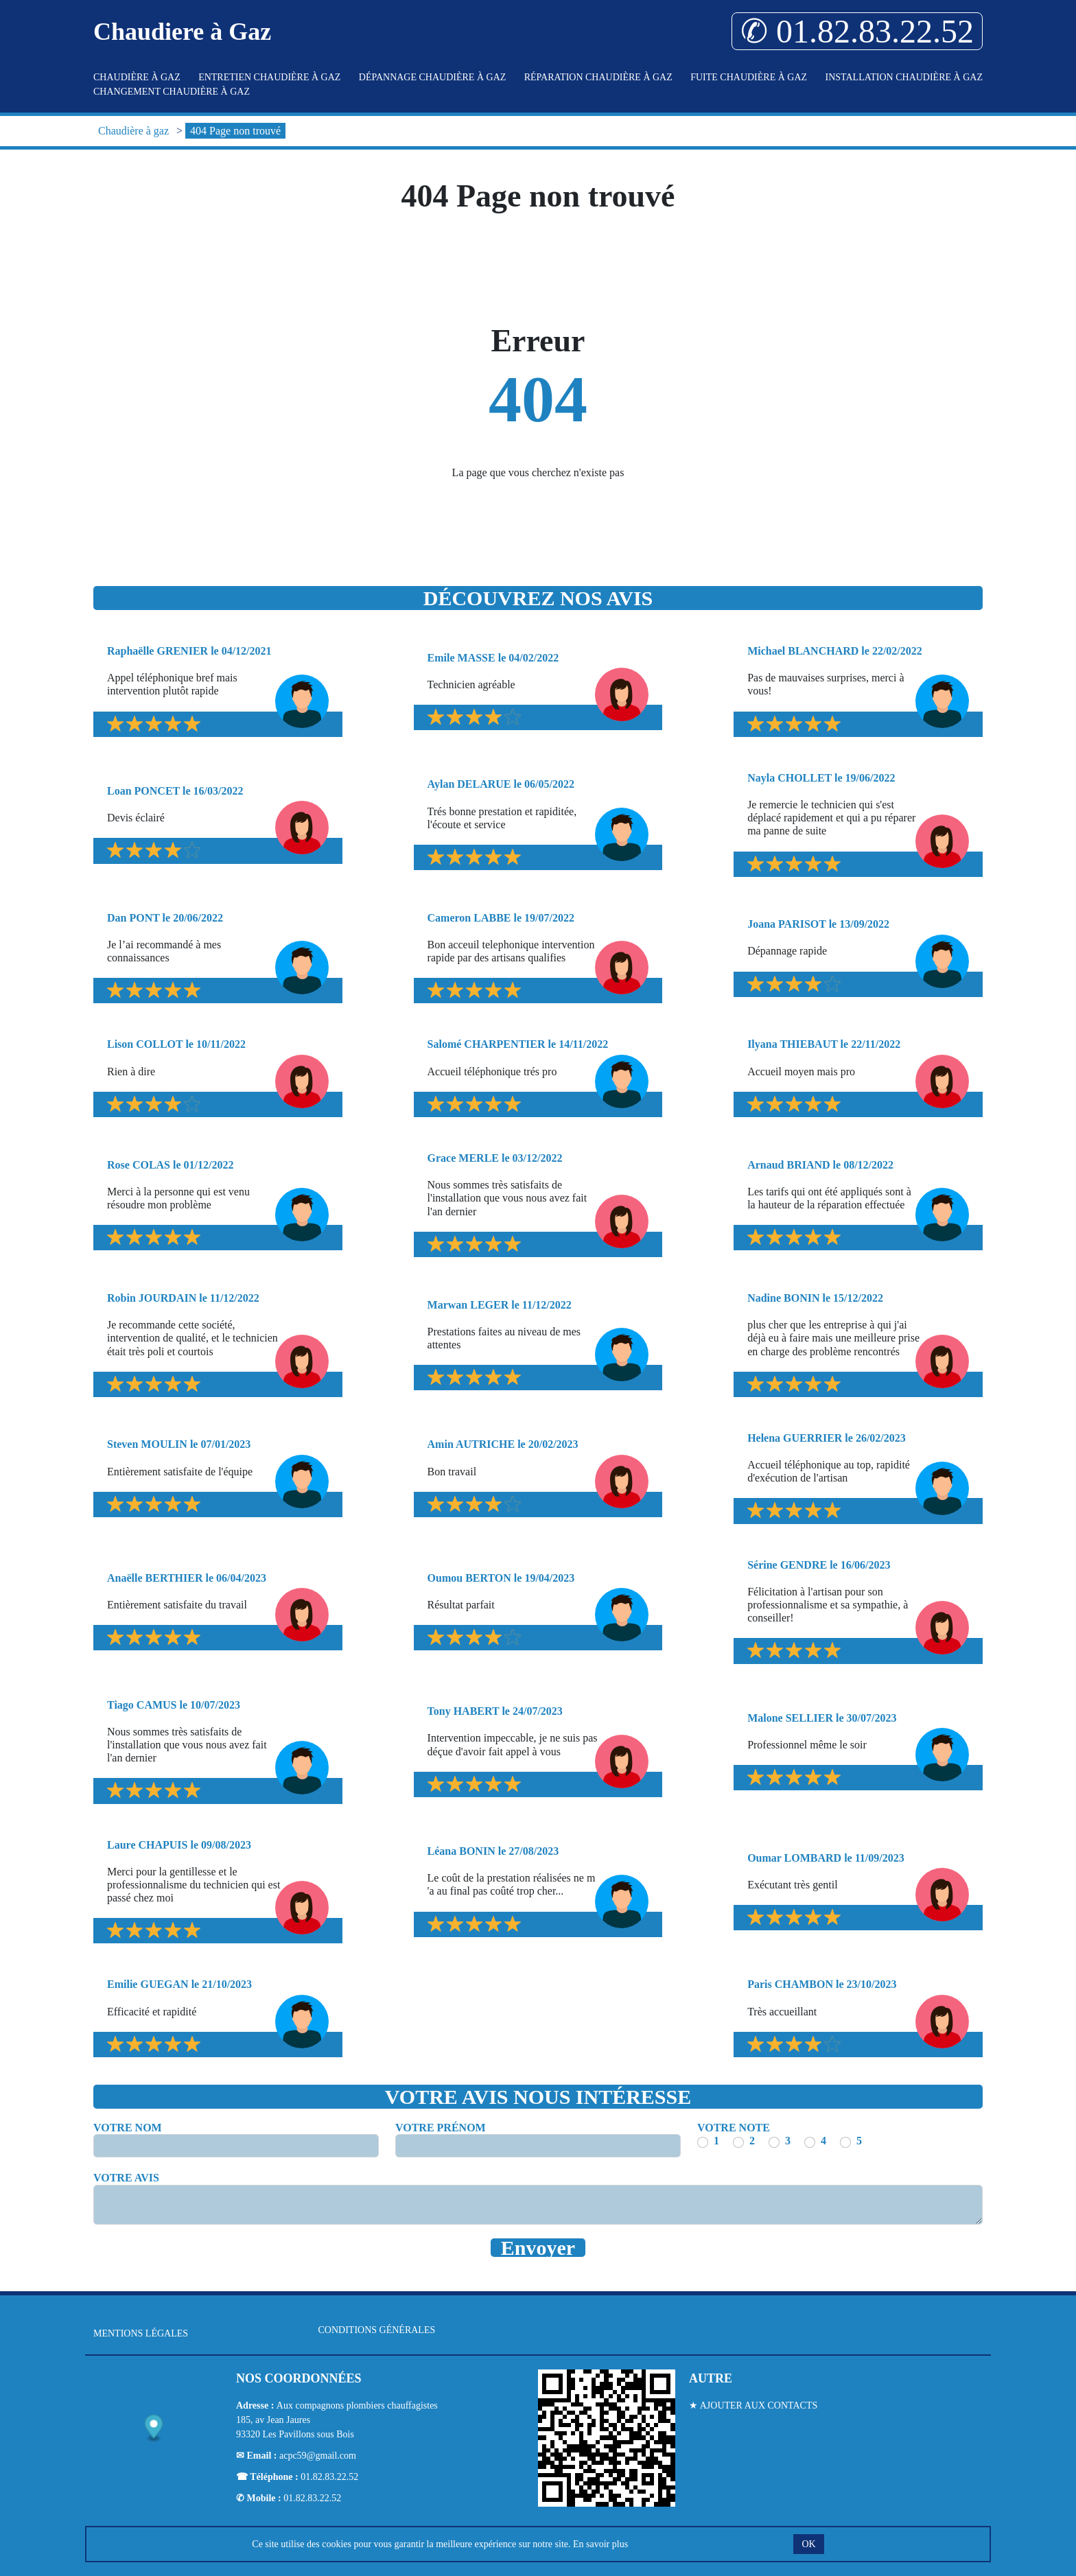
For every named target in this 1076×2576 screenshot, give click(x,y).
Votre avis (126, 2177)
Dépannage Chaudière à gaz (432, 77)
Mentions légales (140, 2333)
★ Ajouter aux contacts (753, 2405)
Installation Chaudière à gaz (903, 77)
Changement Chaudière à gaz (171, 91)
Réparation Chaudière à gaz (598, 77)
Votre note (733, 2127)
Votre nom (127, 2127)
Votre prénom (440, 2127)
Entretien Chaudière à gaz (269, 77)
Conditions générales (377, 2330)
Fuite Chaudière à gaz (748, 77)
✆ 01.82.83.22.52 (857, 31)
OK (808, 2544)
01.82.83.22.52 (329, 2477)
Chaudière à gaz (136, 77)
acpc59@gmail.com (317, 2455)
